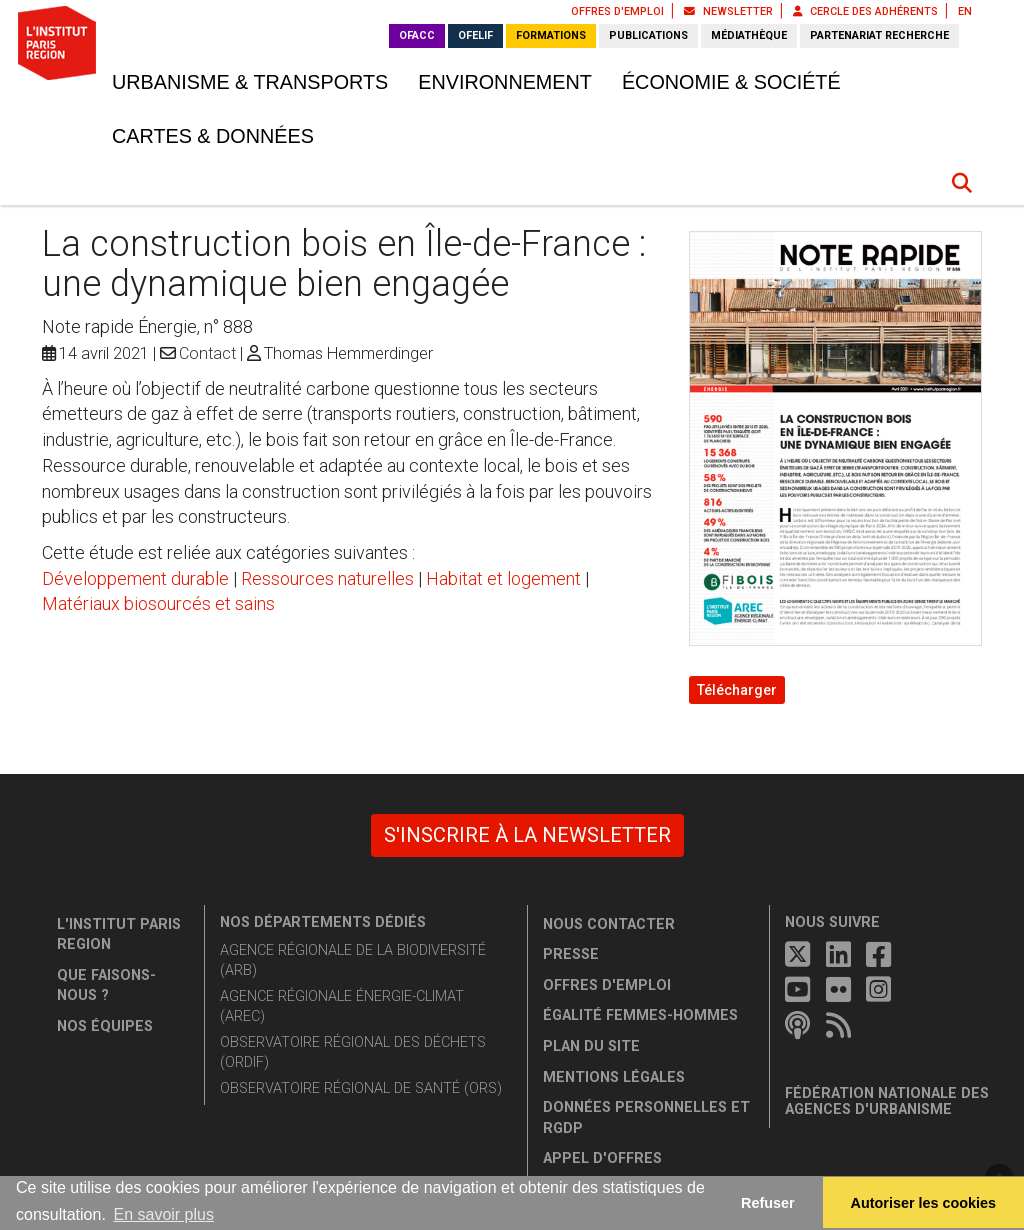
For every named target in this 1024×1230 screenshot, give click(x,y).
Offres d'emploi (617, 11)
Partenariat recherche (879, 35)
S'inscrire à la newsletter (527, 835)
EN (965, 11)
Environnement (505, 82)
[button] (962, 183)
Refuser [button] (768, 1203)
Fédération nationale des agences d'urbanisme (887, 1101)
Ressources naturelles (327, 578)
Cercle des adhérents (865, 11)
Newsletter (728, 11)
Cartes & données (213, 136)
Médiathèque (749, 35)
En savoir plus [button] (163, 1214)
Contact (207, 353)
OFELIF (475, 35)
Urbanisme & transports (250, 82)
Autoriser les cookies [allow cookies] (924, 1203)
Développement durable (135, 578)
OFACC (417, 35)
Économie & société (731, 82)
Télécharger (737, 690)
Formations (551, 35)
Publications (648, 35)
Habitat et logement (503, 578)
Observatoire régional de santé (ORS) (361, 1088)
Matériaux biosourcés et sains (158, 603)
